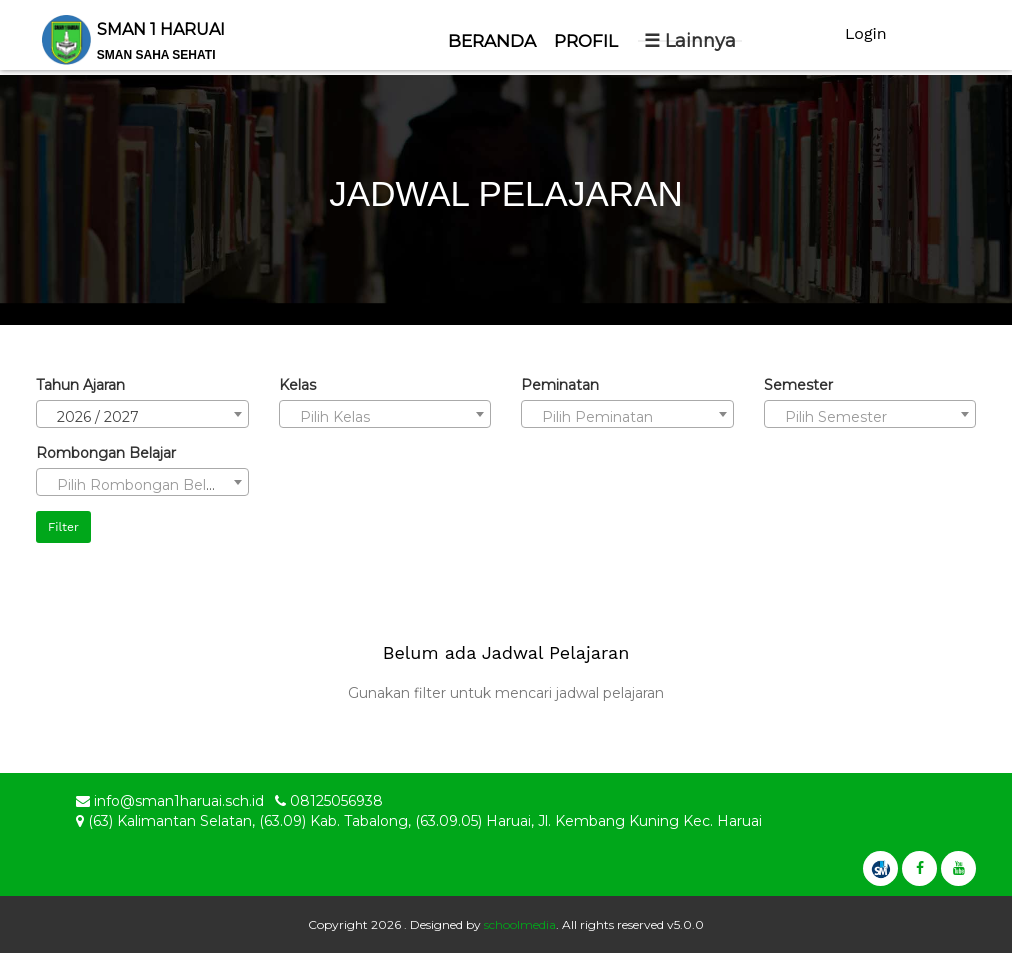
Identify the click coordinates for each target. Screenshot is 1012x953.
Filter (63, 527)
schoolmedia (520, 924)
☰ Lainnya (690, 41)
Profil (586, 41)
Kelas (297, 385)
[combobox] (142, 414)
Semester (798, 385)
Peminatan (560, 385)
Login (866, 33)
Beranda (492, 41)
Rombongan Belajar (106, 453)
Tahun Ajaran (80, 385)
